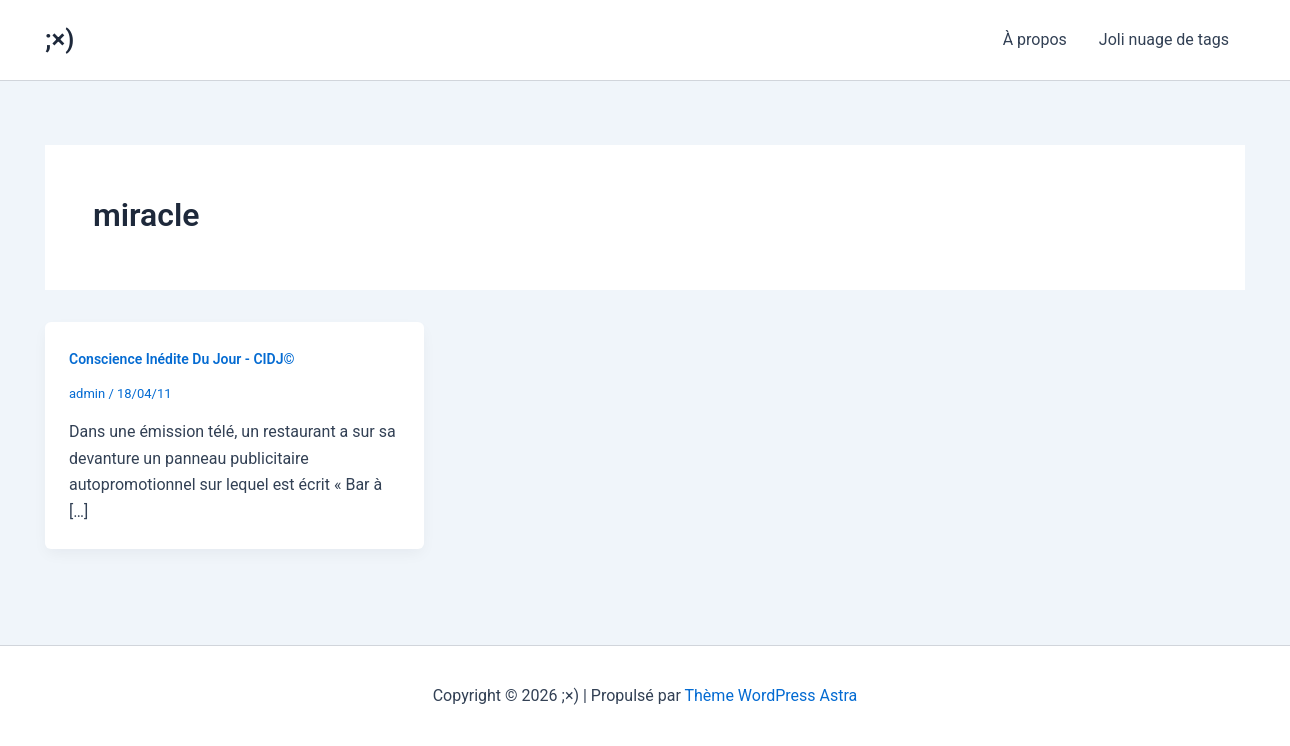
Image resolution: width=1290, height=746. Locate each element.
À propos (1035, 39)
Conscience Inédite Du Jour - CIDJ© (182, 359)
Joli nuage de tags (1164, 39)
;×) (59, 39)
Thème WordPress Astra (771, 695)
